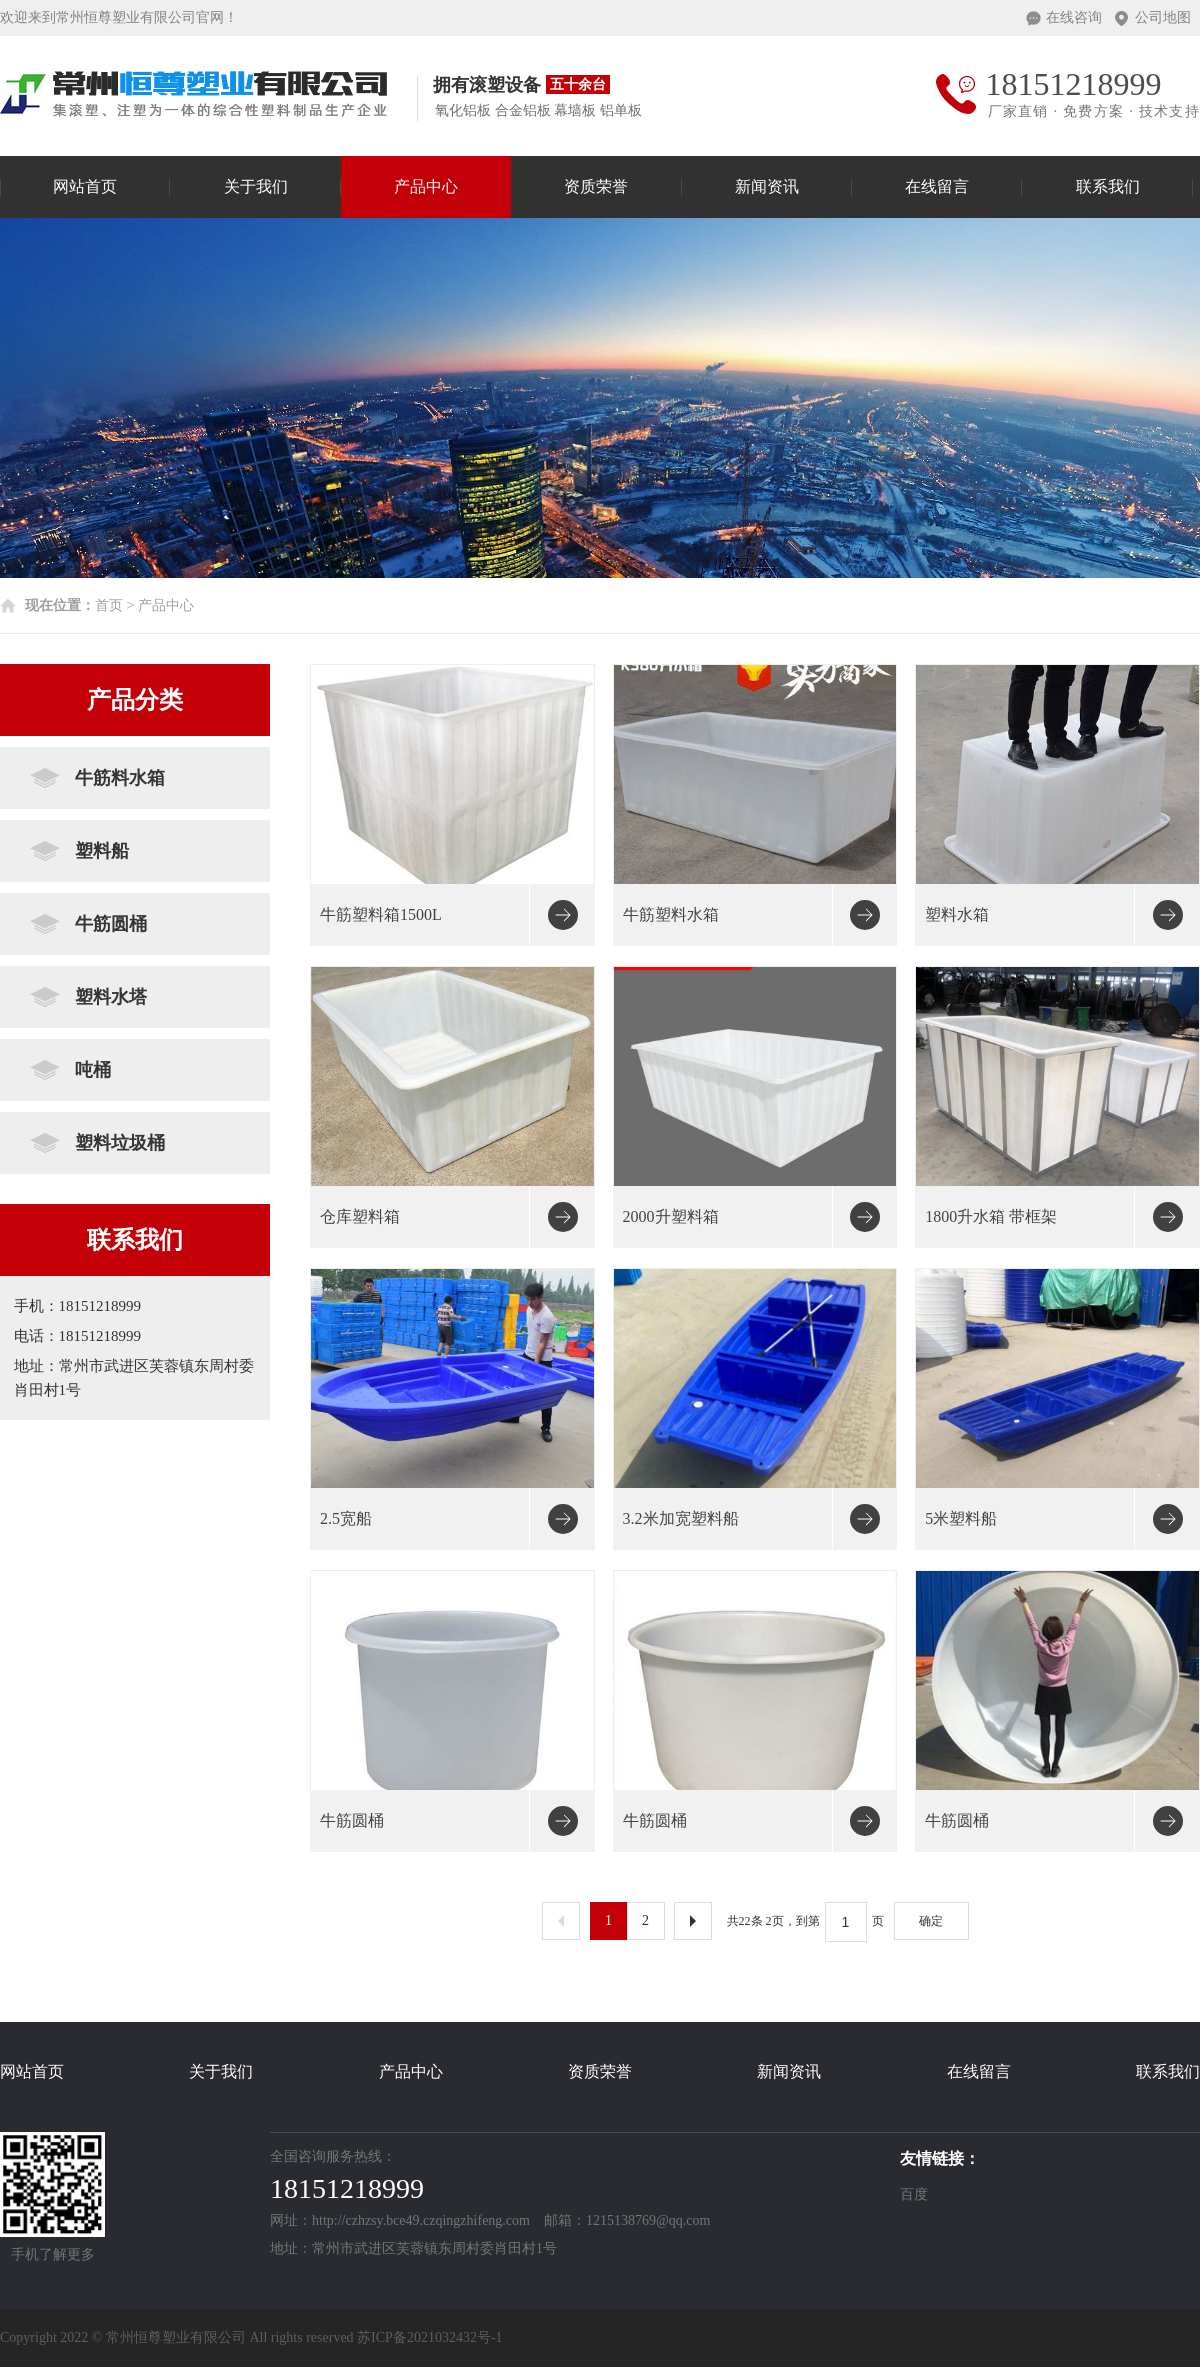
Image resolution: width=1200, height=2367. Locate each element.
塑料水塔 (111, 997)
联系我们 (1108, 186)
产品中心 (426, 186)
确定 (931, 1921)
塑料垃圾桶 (120, 1143)
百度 (914, 2194)
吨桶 (93, 1070)
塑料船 (102, 851)
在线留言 (937, 186)
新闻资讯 (767, 186)
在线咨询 (1074, 17)
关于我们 (256, 186)
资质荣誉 (596, 186)
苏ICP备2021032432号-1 (429, 2337)
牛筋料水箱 (120, 778)
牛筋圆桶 (111, 924)
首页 (109, 605)
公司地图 (1163, 17)
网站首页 (85, 186)
